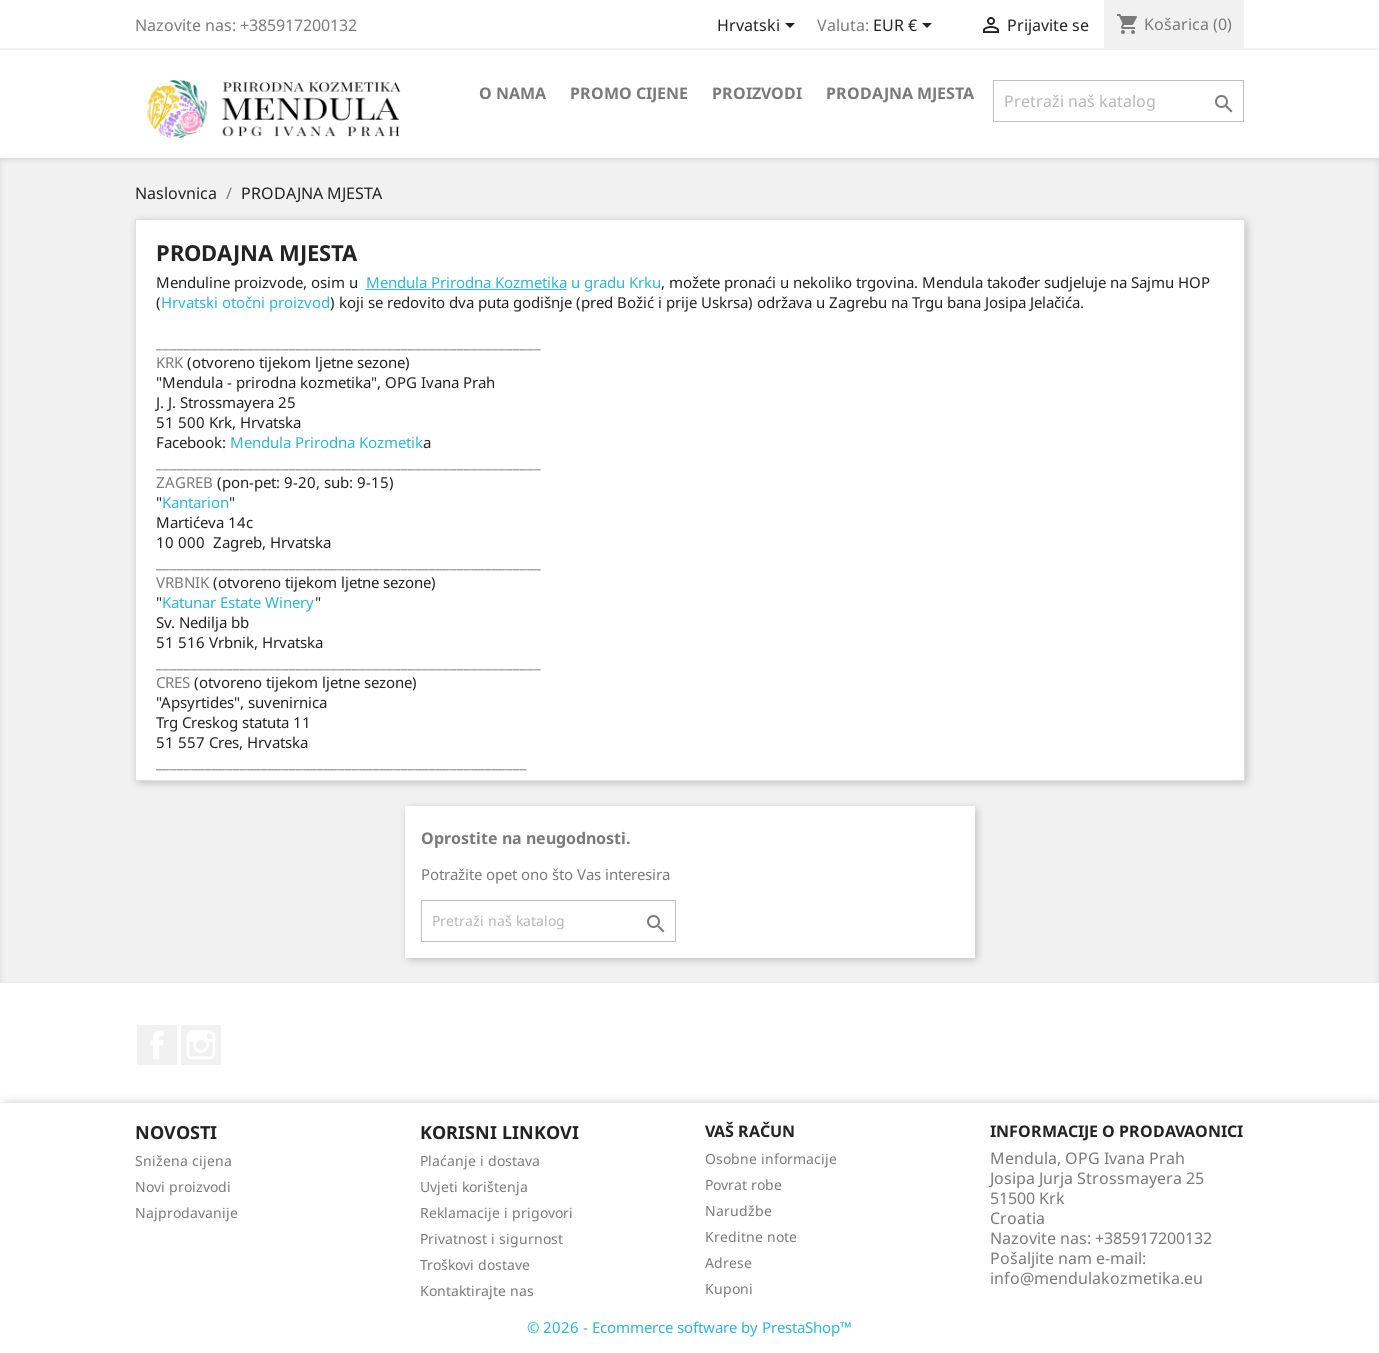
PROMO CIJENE (629, 93)
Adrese (728, 1262)
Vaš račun (750, 1131)
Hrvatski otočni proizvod (245, 302)
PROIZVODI (757, 93)
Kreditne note (751, 1236)
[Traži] (1118, 101)
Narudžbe (738, 1210)
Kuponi (729, 1288)
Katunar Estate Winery (238, 602)
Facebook (157, 1045)
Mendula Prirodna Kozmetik (326, 442)
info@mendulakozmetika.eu (1096, 1278)
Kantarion (195, 502)
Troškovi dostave (475, 1264)
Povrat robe (743, 1184)
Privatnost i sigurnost (491, 1238)
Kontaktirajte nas (477, 1290)
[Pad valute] (906, 27)
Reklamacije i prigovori (496, 1212)
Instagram (201, 1045)
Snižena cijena (183, 1160)
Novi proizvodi (183, 1186)
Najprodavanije (186, 1212)
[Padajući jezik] (759, 27)
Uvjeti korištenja (474, 1186)
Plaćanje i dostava (480, 1160)
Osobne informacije (771, 1158)
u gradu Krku (513, 282)
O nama (512, 93)
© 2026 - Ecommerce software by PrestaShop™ (689, 1327)
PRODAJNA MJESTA (900, 93)
